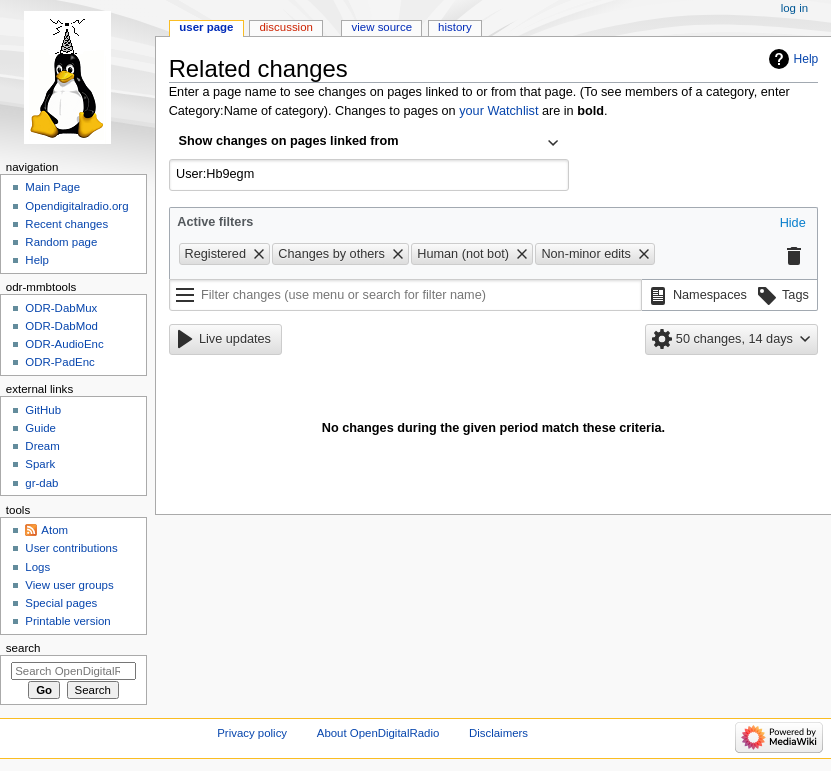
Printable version (67, 621)
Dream (42, 446)
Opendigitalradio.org (76, 206)
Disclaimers (498, 733)
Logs (37, 567)
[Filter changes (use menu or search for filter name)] (405, 295)
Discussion (285, 27)
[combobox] (369, 143)
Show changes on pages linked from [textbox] (289, 141)
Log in (794, 8)
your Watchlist (498, 111)
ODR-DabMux (61, 308)
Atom (54, 530)
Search (23, 648)
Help (806, 59)
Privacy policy (252, 733)
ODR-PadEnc (59, 362)
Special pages (61, 603)
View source (382, 27)
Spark (40, 464)
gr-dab (41, 483)
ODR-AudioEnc (64, 344)
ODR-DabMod (61, 326)
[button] (793, 224)
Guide (40, 428)
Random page (61, 242)
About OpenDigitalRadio (378, 733)
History (455, 27)
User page (206, 27)
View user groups (69, 585)
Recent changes (66, 224)
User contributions (71, 548)
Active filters (215, 222)
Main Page (52, 187)
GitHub (43, 410)
